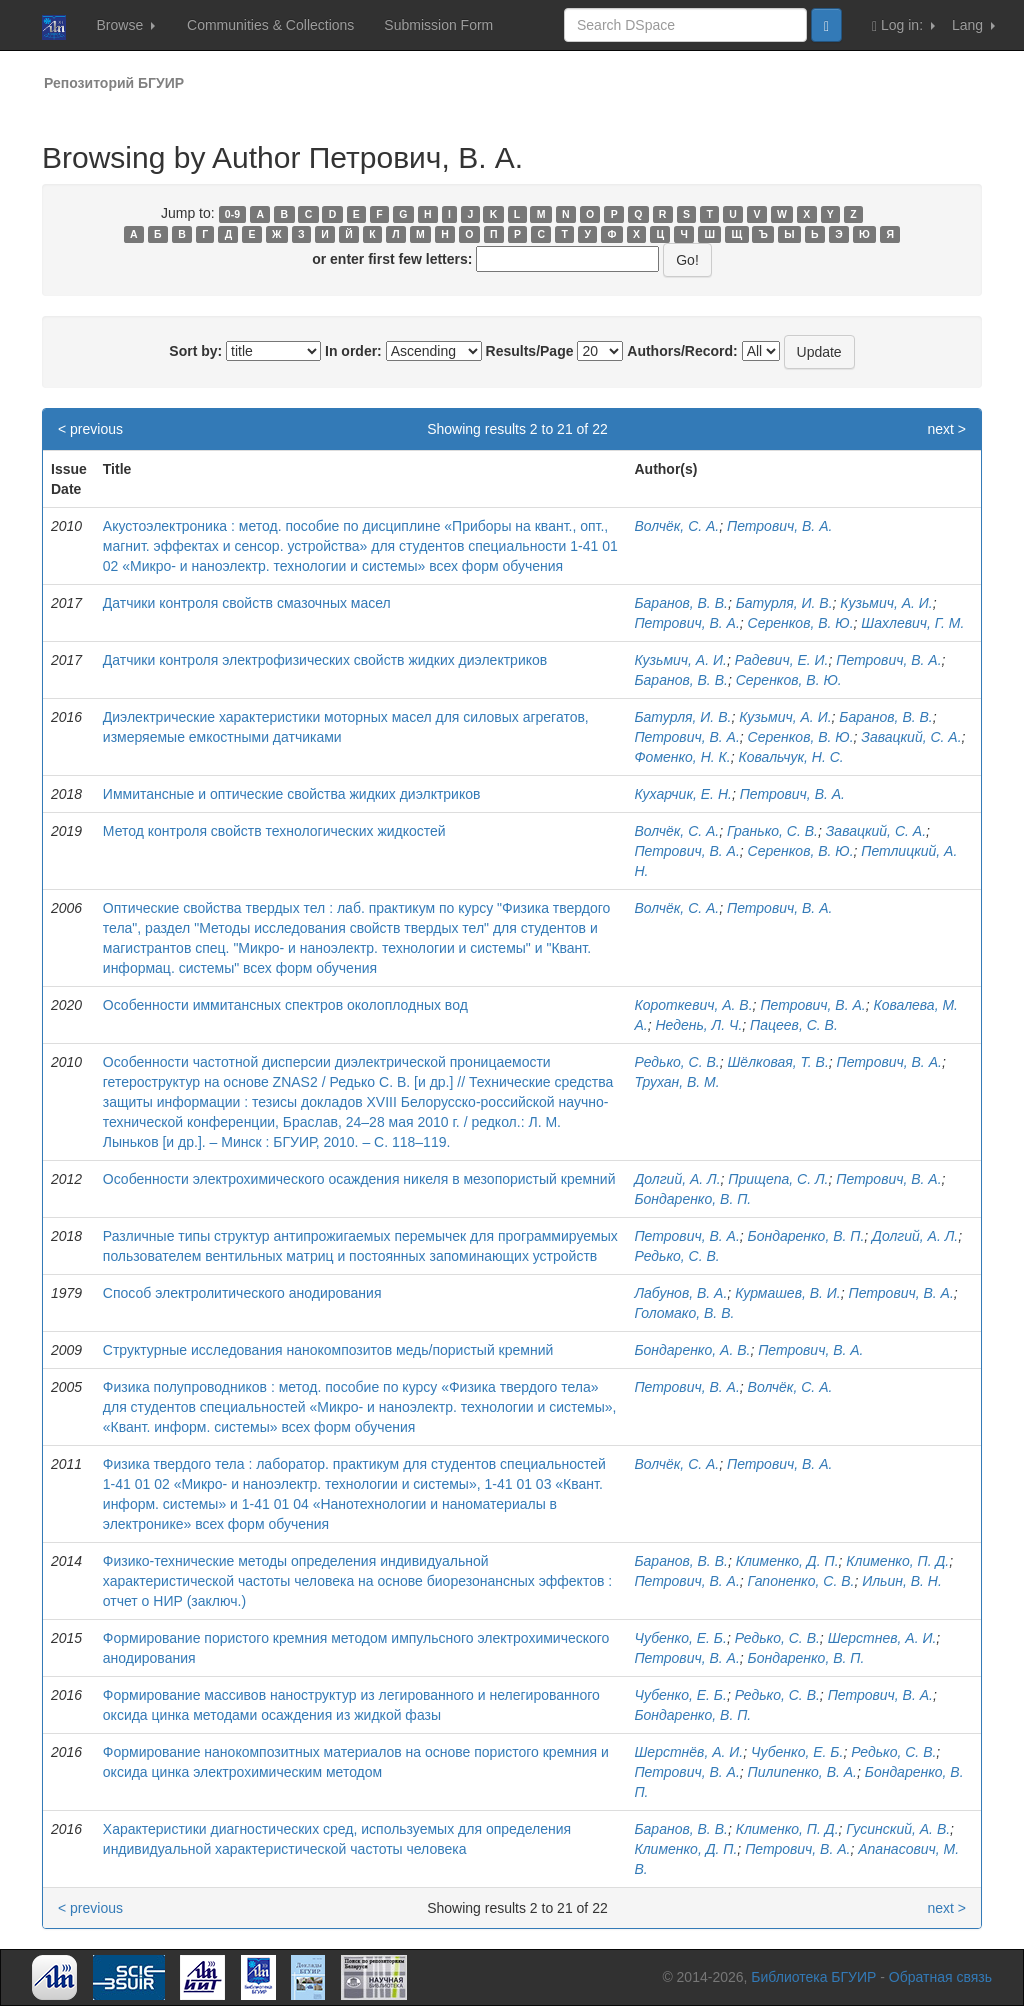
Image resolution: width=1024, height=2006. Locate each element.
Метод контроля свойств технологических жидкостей (274, 831)
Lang (973, 25)
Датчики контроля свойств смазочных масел (247, 603)
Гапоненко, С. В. (801, 1581)
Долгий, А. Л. (677, 1179)
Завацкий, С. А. (911, 737)
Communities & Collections (270, 25)
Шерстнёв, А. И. (688, 1752)
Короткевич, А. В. (693, 1005)
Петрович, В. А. (779, 526)
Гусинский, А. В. (898, 1829)
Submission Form (438, 25)
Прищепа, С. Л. (778, 1179)
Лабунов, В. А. (680, 1293)
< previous (90, 429)
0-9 (232, 214)
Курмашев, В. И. (788, 1293)
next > (946, 429)
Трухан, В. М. (676, 1082)
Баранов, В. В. (680, 603)
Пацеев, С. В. (794, 1025)
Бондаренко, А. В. (692, 1350)
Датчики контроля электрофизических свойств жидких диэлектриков (325, 660)
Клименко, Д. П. (787, 1561)
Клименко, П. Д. (897, 1561)
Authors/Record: (682, 351)
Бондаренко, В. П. (692, 1199)
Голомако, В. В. (684, 1313)
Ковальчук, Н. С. (790, 757)
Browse (125, 25)
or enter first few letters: (392, 259)
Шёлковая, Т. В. (777, 1062)
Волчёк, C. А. (676, 831)
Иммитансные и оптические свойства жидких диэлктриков (292, 794)
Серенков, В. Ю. (801, 623)
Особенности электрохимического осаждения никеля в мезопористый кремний (359, 1179)
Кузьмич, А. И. (886, 603)
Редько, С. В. (676, 1062)
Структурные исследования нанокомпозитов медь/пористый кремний (328, 1350)
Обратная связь (940, 1977)
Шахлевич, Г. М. (912, 623)
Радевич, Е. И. (782, 660)
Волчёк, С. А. (676, 526)
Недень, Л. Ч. (698, 1025)
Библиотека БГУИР (813, 1977)
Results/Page (530, 351)
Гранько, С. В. (772, 831)
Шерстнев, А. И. (882, 1638)
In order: (353, 351)
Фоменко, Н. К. (682, 757)
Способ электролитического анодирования (242, 1293)
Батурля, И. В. (784, 603)
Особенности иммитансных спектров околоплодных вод (285, 1005)
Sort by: (195, 351)
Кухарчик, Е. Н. (682, 794)
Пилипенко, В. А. (802, 1772)
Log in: (903, 25)
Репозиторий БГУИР (114, 83)
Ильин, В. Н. (902, 1581)
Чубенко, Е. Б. (680, 1638)
